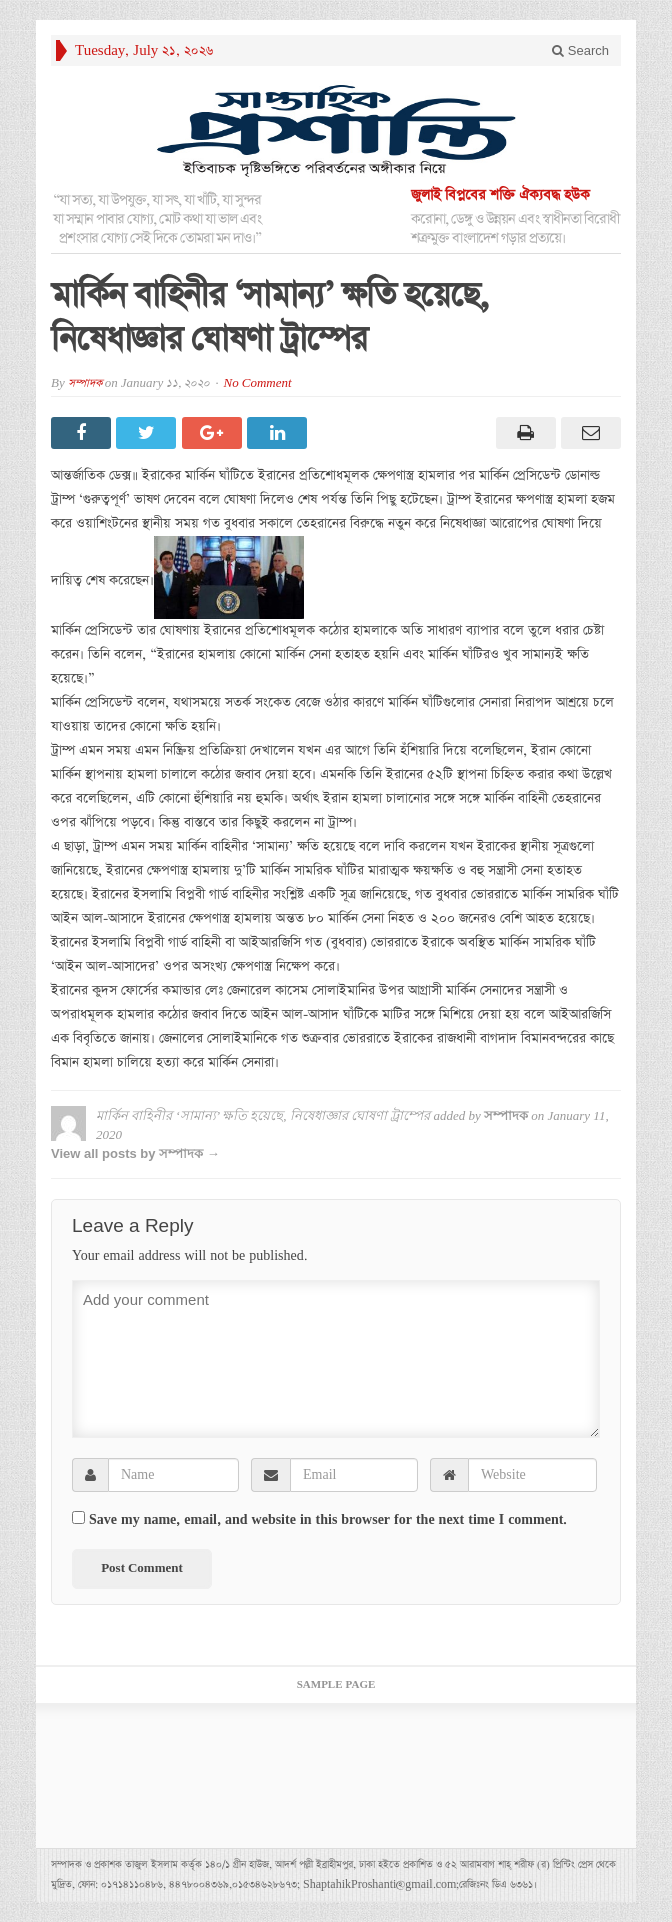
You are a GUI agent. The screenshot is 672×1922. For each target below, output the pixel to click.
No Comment (258, 383)
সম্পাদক (85, 383)
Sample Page (336, 1685)
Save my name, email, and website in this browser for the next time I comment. (328, 1520)
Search (580, 50)
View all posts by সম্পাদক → (135, 1153)
